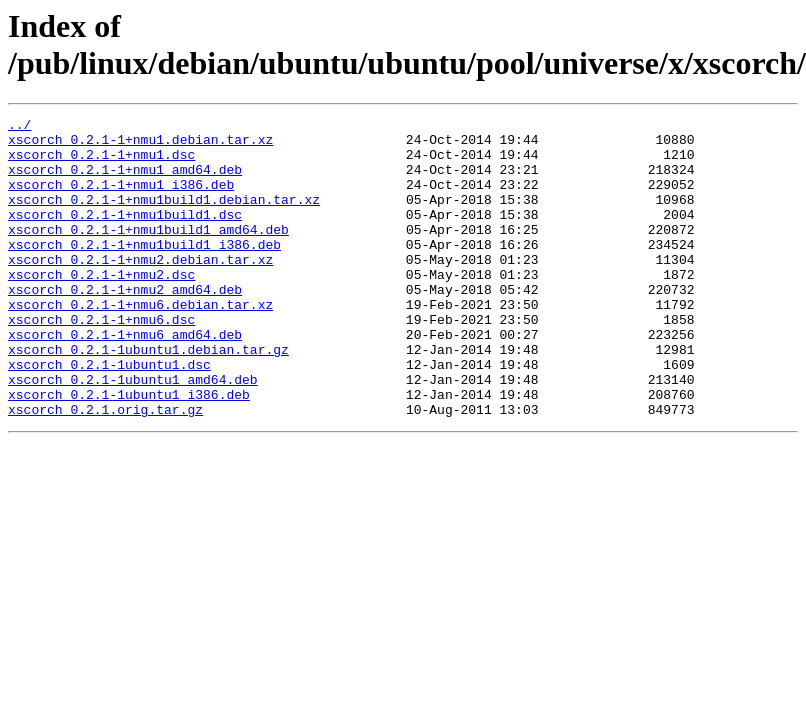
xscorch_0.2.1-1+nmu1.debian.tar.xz (140, 145)
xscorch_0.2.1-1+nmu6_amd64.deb (125, 379)
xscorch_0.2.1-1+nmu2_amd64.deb (125, 325)
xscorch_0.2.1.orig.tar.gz (105, 469)
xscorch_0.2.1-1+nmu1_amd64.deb (125, 181)
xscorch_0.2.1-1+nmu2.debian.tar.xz (140, 289)
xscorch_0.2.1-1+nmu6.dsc (101, 361)
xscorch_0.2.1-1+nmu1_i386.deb (121, 199)
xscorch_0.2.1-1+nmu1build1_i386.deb (144, 271)
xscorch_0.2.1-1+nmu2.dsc (101, 307)
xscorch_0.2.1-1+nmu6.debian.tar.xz (140, 343)
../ (19, 127)
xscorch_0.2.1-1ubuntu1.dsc (109, 415)
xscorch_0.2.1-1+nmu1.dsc (101, 163)
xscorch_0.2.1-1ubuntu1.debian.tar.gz (148, 397)
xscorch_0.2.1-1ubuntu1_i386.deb (129, 451)
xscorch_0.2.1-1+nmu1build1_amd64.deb (148, 253)
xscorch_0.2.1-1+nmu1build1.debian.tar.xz (164, 217)
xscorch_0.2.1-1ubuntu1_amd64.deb (133, 433)
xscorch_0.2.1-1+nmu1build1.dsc (125, 235)
